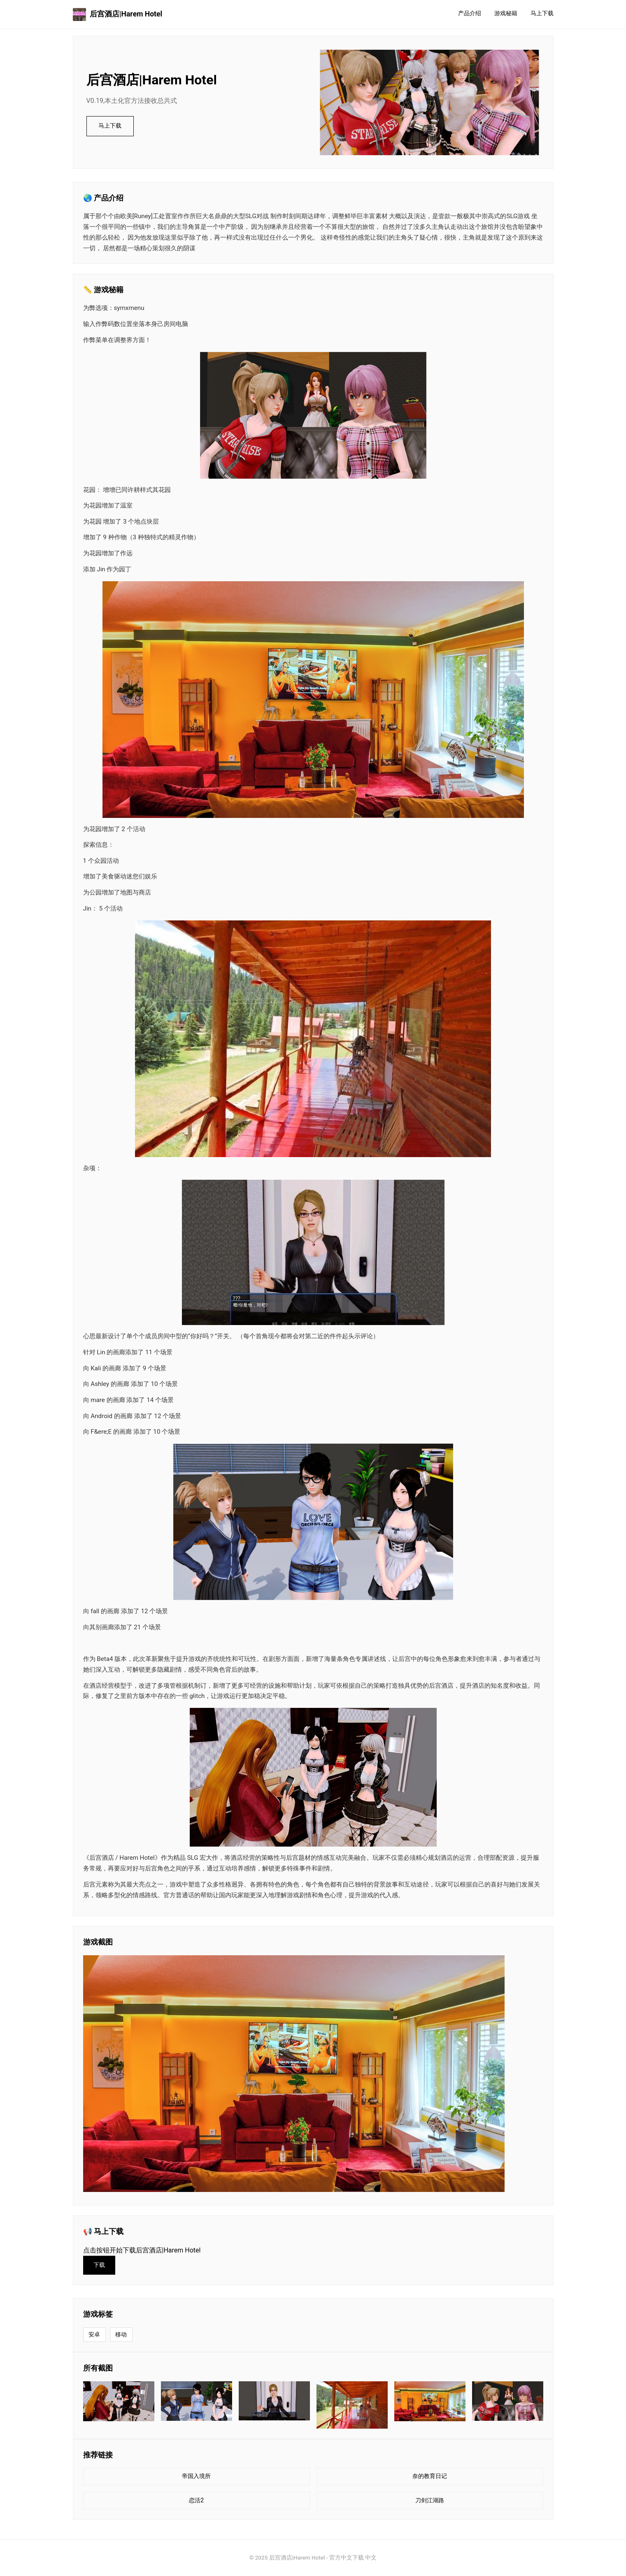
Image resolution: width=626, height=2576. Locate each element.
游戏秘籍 (505, 13)
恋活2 (196, 2500)
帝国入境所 (196, 2476)
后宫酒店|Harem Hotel (118, 14)
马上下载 (542, 13)
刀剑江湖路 (429, 2500)
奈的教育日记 (429, 2476)
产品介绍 (469, 13)
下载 (99, 2265)
